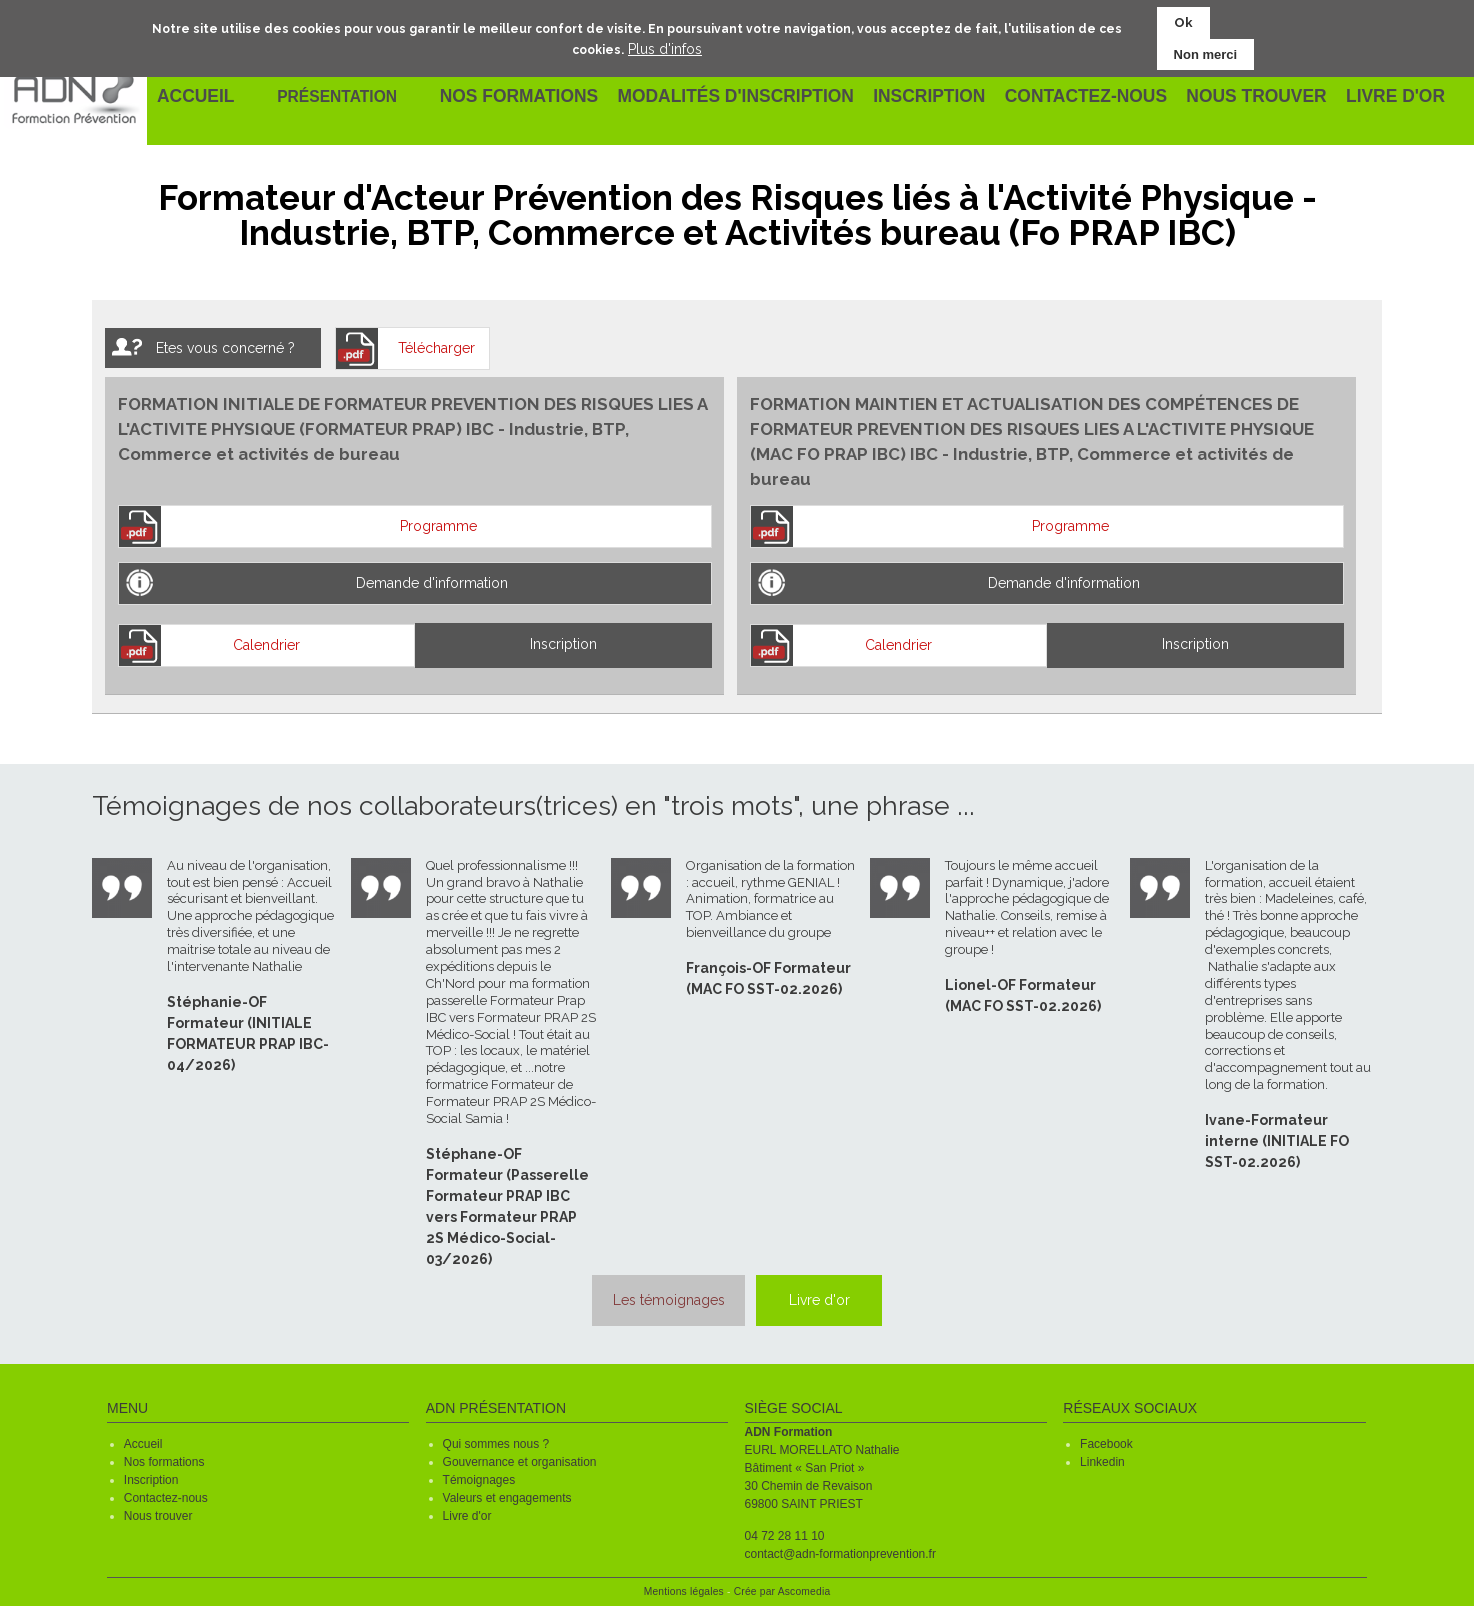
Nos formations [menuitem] (531, 97)
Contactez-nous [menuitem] (1079, 97)
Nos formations (164, 1457)
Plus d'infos (665, 47)
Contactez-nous (166, 1493)
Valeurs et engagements (507, 1493)
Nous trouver (158, 1511)
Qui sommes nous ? (496, 1439)
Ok (1183, 21)
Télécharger (436, 348)
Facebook (1106, 1439)
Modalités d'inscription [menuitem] (739, 97)
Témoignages (479, 1475)
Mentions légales (684, 1586)
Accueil (143, 1439)
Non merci (1206, 52)
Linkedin (1102, 1457)
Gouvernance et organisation (520, 1457)
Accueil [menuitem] (197, 97)
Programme (438, 526)
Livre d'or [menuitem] (1383, 97)
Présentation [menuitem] (346, 96)
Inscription (563, 644)
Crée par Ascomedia (782, 1586)
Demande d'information (432, 583)
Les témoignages (649, 1298)
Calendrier (266, 645)
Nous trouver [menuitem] (1246, 97)
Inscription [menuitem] (925, 97)
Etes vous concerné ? (225, 348)
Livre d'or (829, 1298)
